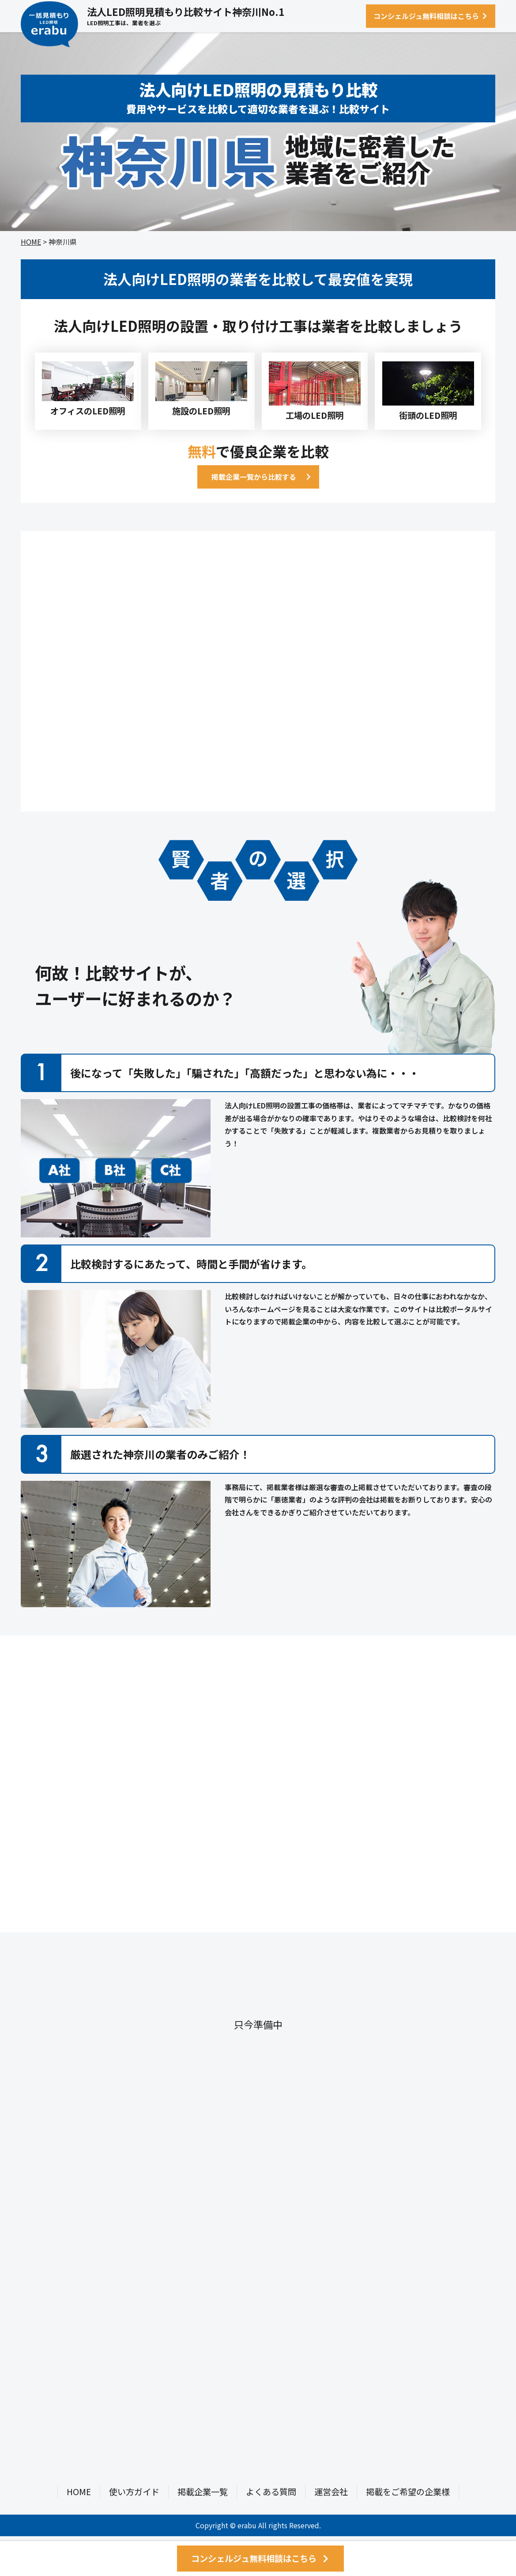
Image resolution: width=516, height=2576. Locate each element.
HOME (31, 241)
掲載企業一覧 (202, 2491)
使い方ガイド (134, 2491)
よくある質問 (271, 2491)
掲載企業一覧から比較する (253, 476)
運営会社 (331, 2491)
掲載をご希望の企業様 (408, 2491)
